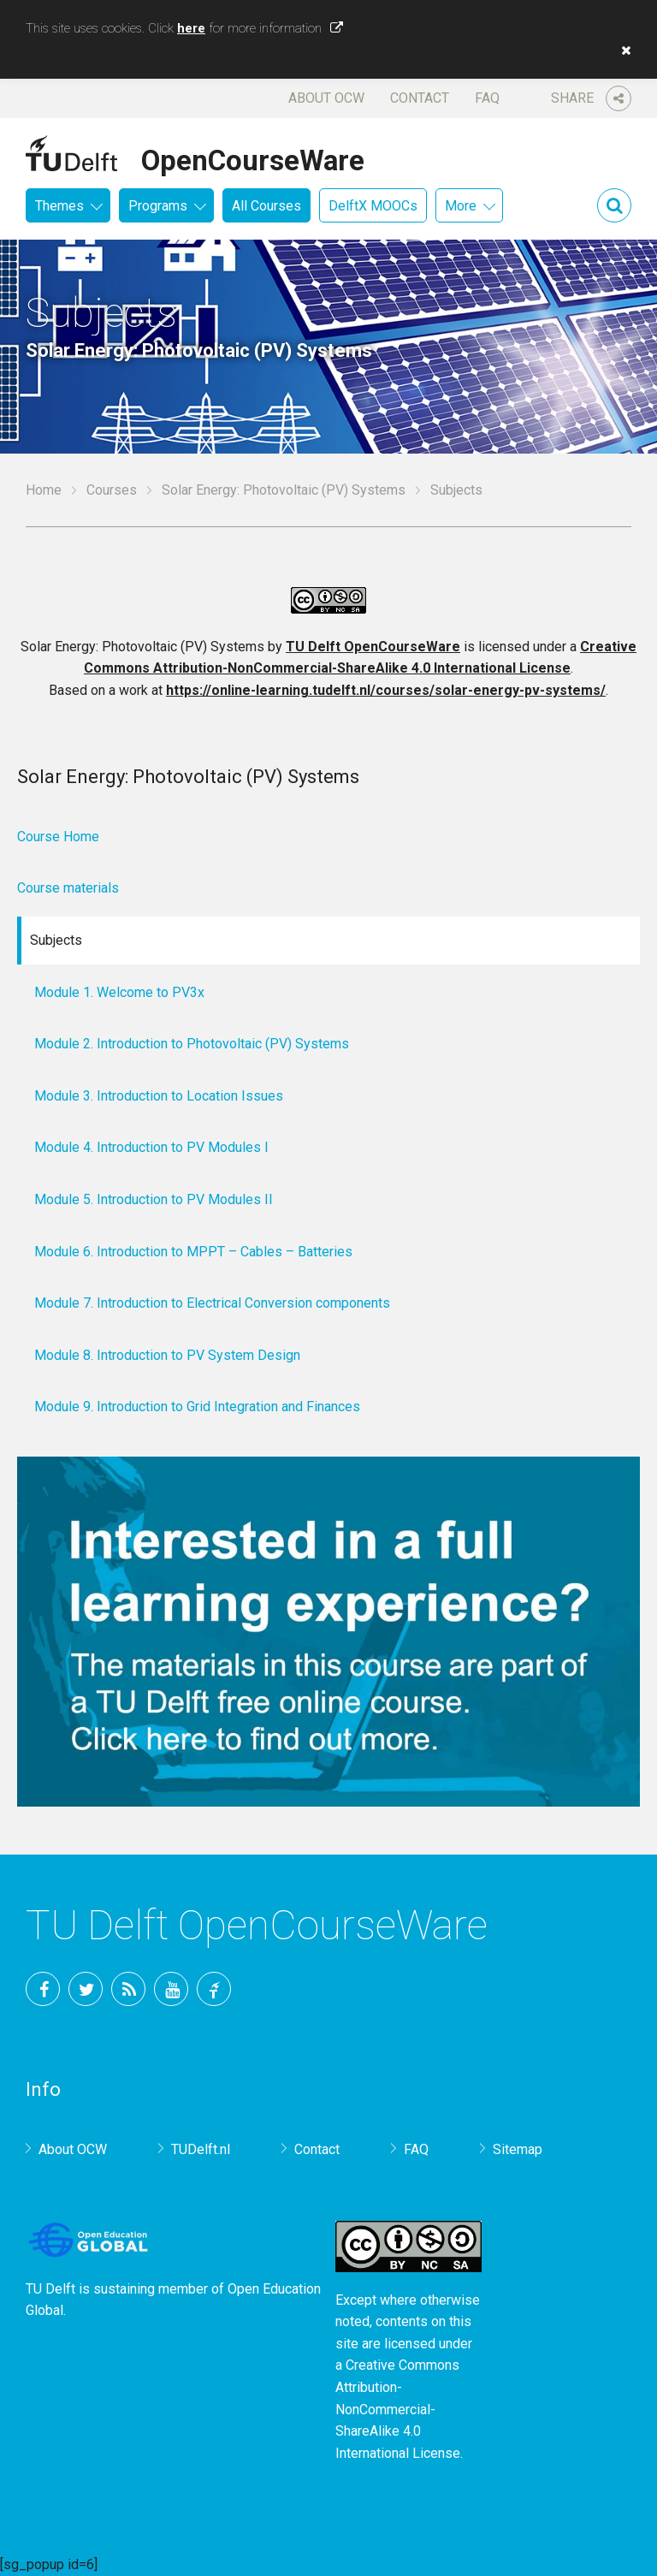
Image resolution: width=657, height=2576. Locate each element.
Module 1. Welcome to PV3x (119, 992)
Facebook (43, 1989)
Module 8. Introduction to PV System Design (167, 1355)
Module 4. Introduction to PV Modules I (151, 1147)
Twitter (85, 1989)
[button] (622, 50)
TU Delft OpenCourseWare (373, 646)
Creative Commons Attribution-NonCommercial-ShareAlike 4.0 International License (397, 2408)
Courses (111, 490)
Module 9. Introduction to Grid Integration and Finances (197, 1406)
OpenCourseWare (252, 157)
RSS (128, 1989)
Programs (157, 206)
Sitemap (517, 2149)
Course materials (68, 888)
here (191, 28)
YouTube (171, 1989)
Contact (419, 98)
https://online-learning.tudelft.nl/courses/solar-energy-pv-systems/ (386, 690)
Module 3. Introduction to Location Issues (158, 1096)
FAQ (487, 98)
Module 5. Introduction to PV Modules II (153, 1199)
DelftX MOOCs (372, 206)
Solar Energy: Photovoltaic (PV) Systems (283, 490)
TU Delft (214, 1989)
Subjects (56, 940)
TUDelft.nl (200, 2149)
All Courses (266, 206)
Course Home (58, 836)
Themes (59, 206)
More (460, 206)
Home (44, 490)
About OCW (326, 98)
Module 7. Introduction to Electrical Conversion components (212, 1303)
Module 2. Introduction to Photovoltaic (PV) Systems (191, 1044)
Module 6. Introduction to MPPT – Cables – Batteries (193, 1251)
